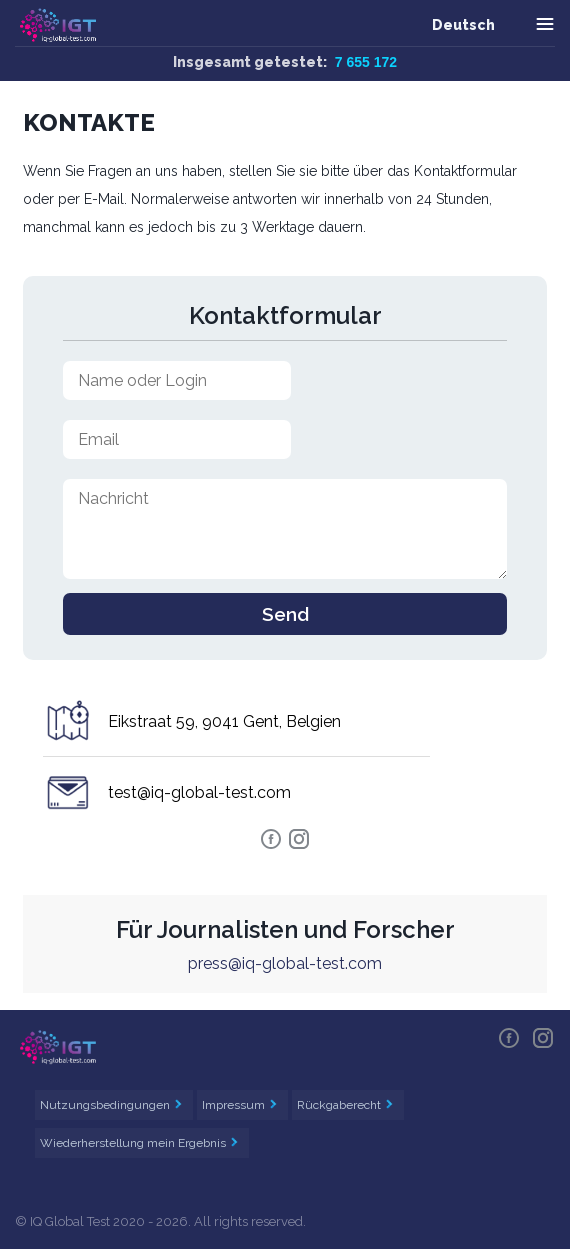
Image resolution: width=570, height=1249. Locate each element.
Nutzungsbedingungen (106, 1105)
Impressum (235, 1105)
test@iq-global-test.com (199, 792)
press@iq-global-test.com (285, 963)
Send (285, 614)
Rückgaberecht (340, 1105)
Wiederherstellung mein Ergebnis (134, 1143)
